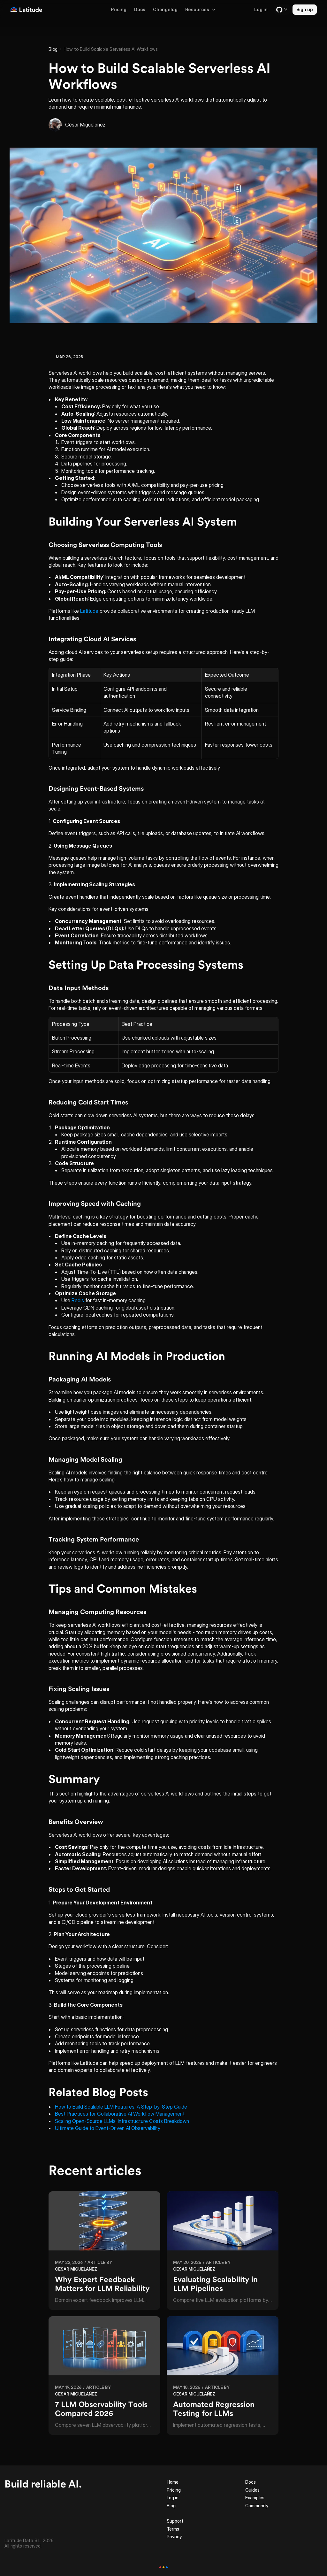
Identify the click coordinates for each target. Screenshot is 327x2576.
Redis (78, 1300)
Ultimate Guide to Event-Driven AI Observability (107, 2128)
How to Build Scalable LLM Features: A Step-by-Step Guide (121, 2106)
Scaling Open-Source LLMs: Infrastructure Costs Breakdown (122, 2121)
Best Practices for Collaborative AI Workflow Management (120, 2114)
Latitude (89, 611)
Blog (53, 49)
